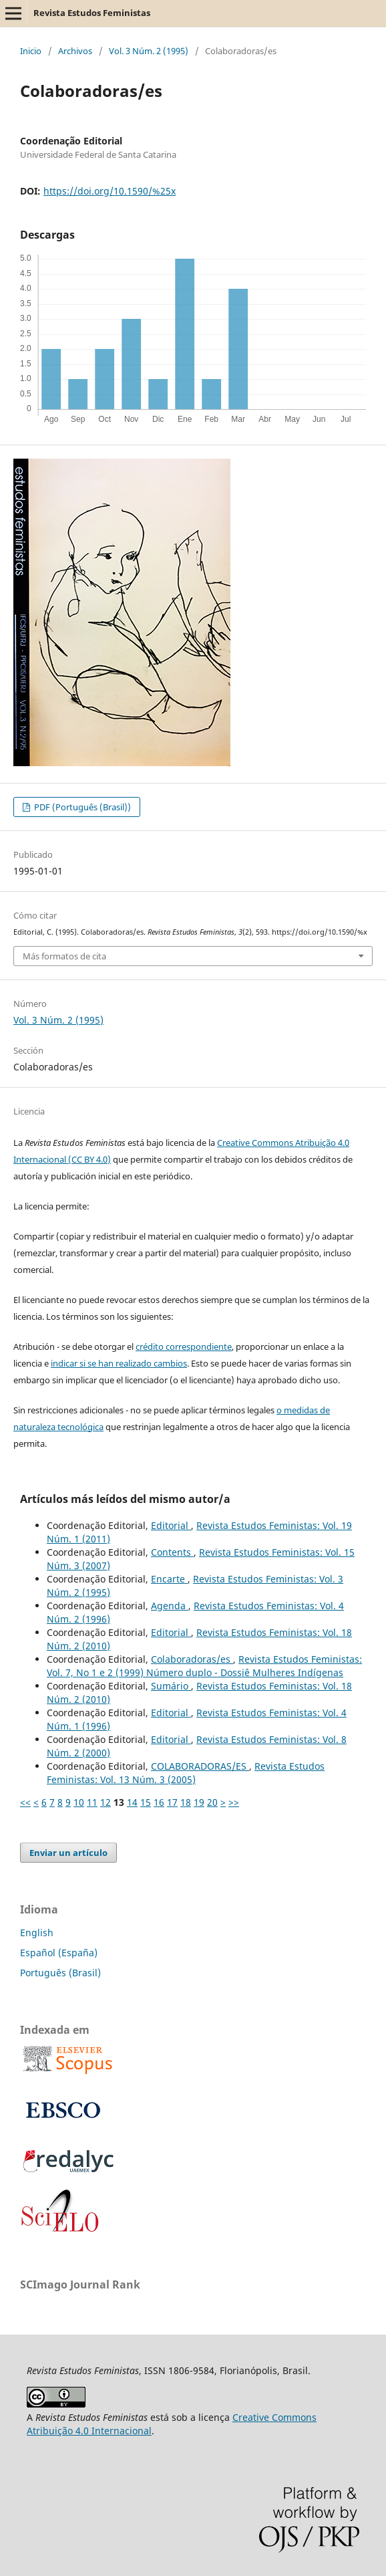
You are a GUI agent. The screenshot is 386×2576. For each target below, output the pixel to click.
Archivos (75, 51)
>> (233, 1802)
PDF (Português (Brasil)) (81, 807)
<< (25, 1802)
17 (172, 1802)
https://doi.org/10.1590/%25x (109, 191)
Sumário (171, 1685)
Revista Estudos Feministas (91, 13)
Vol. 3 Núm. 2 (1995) (148, 51)
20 (212, 1802)
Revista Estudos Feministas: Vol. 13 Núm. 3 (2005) (186, 1773)
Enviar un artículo (68, 1853)
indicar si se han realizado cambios (119, 1363)
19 (199, 1802)
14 (132, 1802)
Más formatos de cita (64, 956)
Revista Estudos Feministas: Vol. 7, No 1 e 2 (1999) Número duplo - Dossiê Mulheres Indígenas (204, 1666)
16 (159, 1802)
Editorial (171, 1525)
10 (78, 1802)
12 (105, 1802)
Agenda (169, 1605)
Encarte (169, 1578)
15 (145, 1802)
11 (92, 1802)
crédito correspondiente (184, 1346)
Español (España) (59, 1952)
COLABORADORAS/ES (200, 1766)
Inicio (30, 51)
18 (185, 1802)
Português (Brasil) (60, 1972)
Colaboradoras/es (192, 1659)
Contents (172, 1552)
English (36, 1932)
